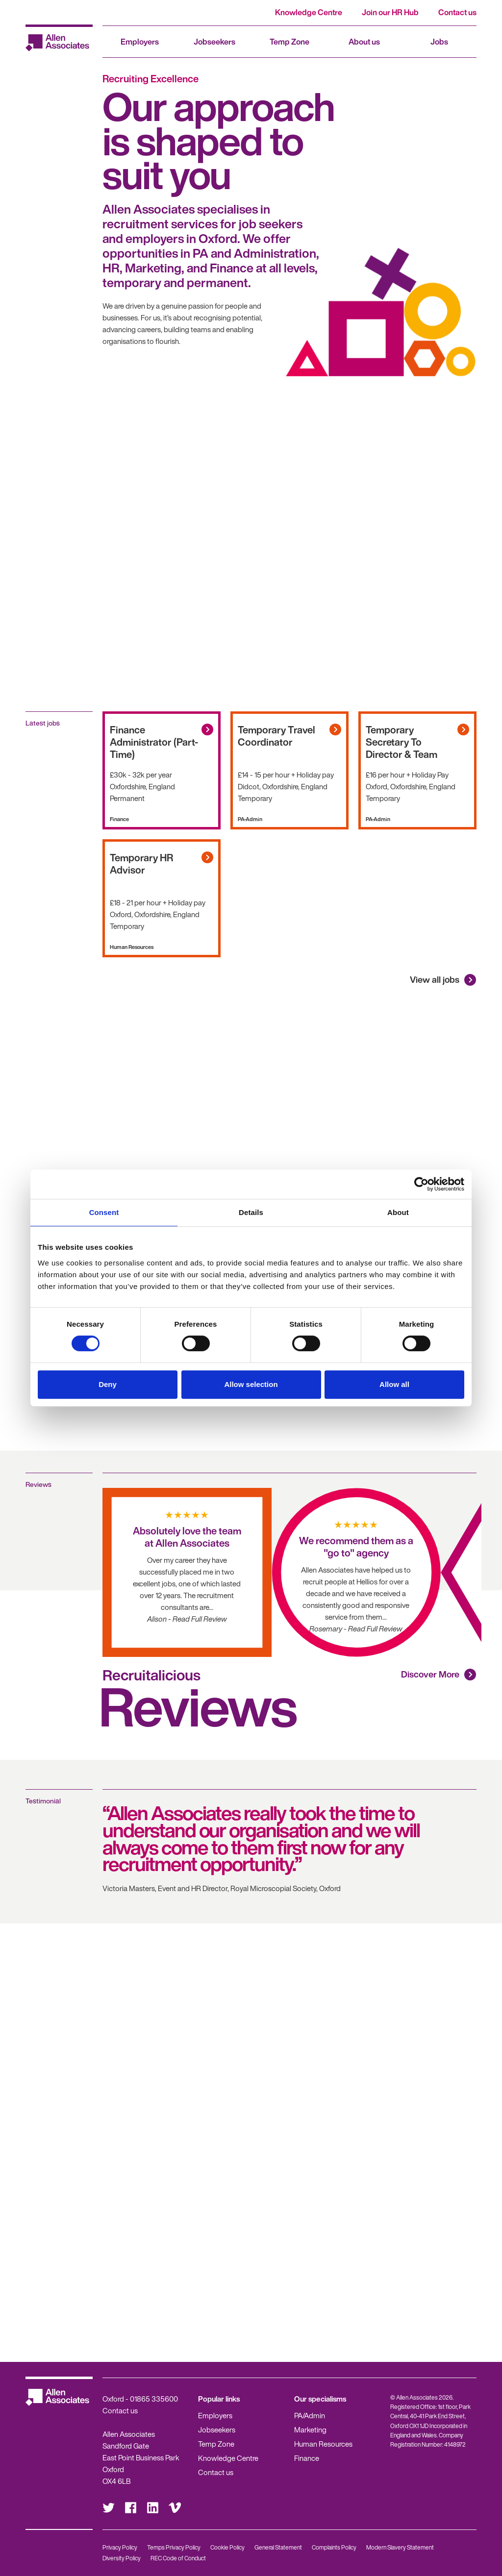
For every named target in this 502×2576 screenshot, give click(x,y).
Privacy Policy (119, 2547)
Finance (306, 2458)
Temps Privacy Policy (174, 2547)
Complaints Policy (334, 2547)
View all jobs (434, 979)
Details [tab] (251, 1212)
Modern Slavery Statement (400, 2547)
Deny (108, 1384)
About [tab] (398, 1212)
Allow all (394, 1384)
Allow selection (250, 1384)
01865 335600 (154, 2398)
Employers (140, 42)
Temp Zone (289, 42)
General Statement (278, 2547)
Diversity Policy (121, 2558)
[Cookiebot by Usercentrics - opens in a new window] (421, 1184)
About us (364, 42)
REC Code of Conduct (178, 2558)
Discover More (430, 1674)
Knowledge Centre (308, 12)
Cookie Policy (227, 2547)
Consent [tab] (104, 1212)
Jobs (439, 42)
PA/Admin (309, 2415)
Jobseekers (214, 42)
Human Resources (323, 2443)
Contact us (457, 12)
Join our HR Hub (390, 12)
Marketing (310, 2429)
